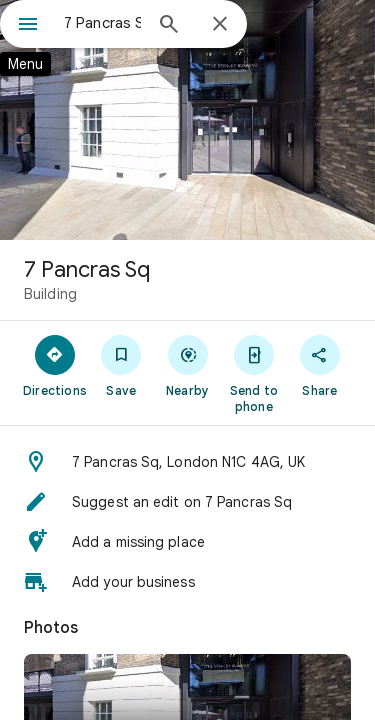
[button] (187, 462)
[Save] (121, 365)
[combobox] (102, 23)
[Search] (169, 26)
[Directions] (55, 365)
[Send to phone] (254, 373)
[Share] (320, 365)
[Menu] (28, 26)
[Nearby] (187, 365)
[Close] (220, 25)
